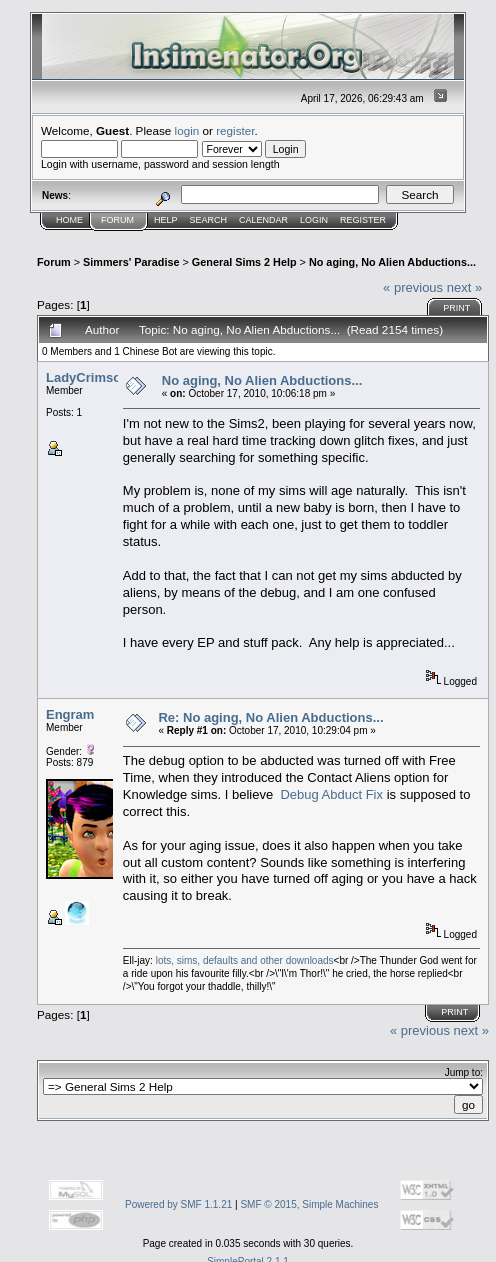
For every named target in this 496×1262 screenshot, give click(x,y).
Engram (70, 714)
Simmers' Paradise (131, 262)
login (187, 130)
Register (363, 220)
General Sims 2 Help (244, 262)
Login (314, 220)
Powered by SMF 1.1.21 (178, 1204)
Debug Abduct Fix (331, 794)
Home (69, 220)
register (235, 130)
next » (464, 287)
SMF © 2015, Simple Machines (309, 1204)
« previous (413, 287)
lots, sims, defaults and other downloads (245, 960)
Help (166, 220)
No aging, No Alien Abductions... (392, 262)
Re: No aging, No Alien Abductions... (270, 717)
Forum (117, 220)
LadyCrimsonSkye (102, 377)
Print (456, 308)
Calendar (263, 220)
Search (209, 220)
